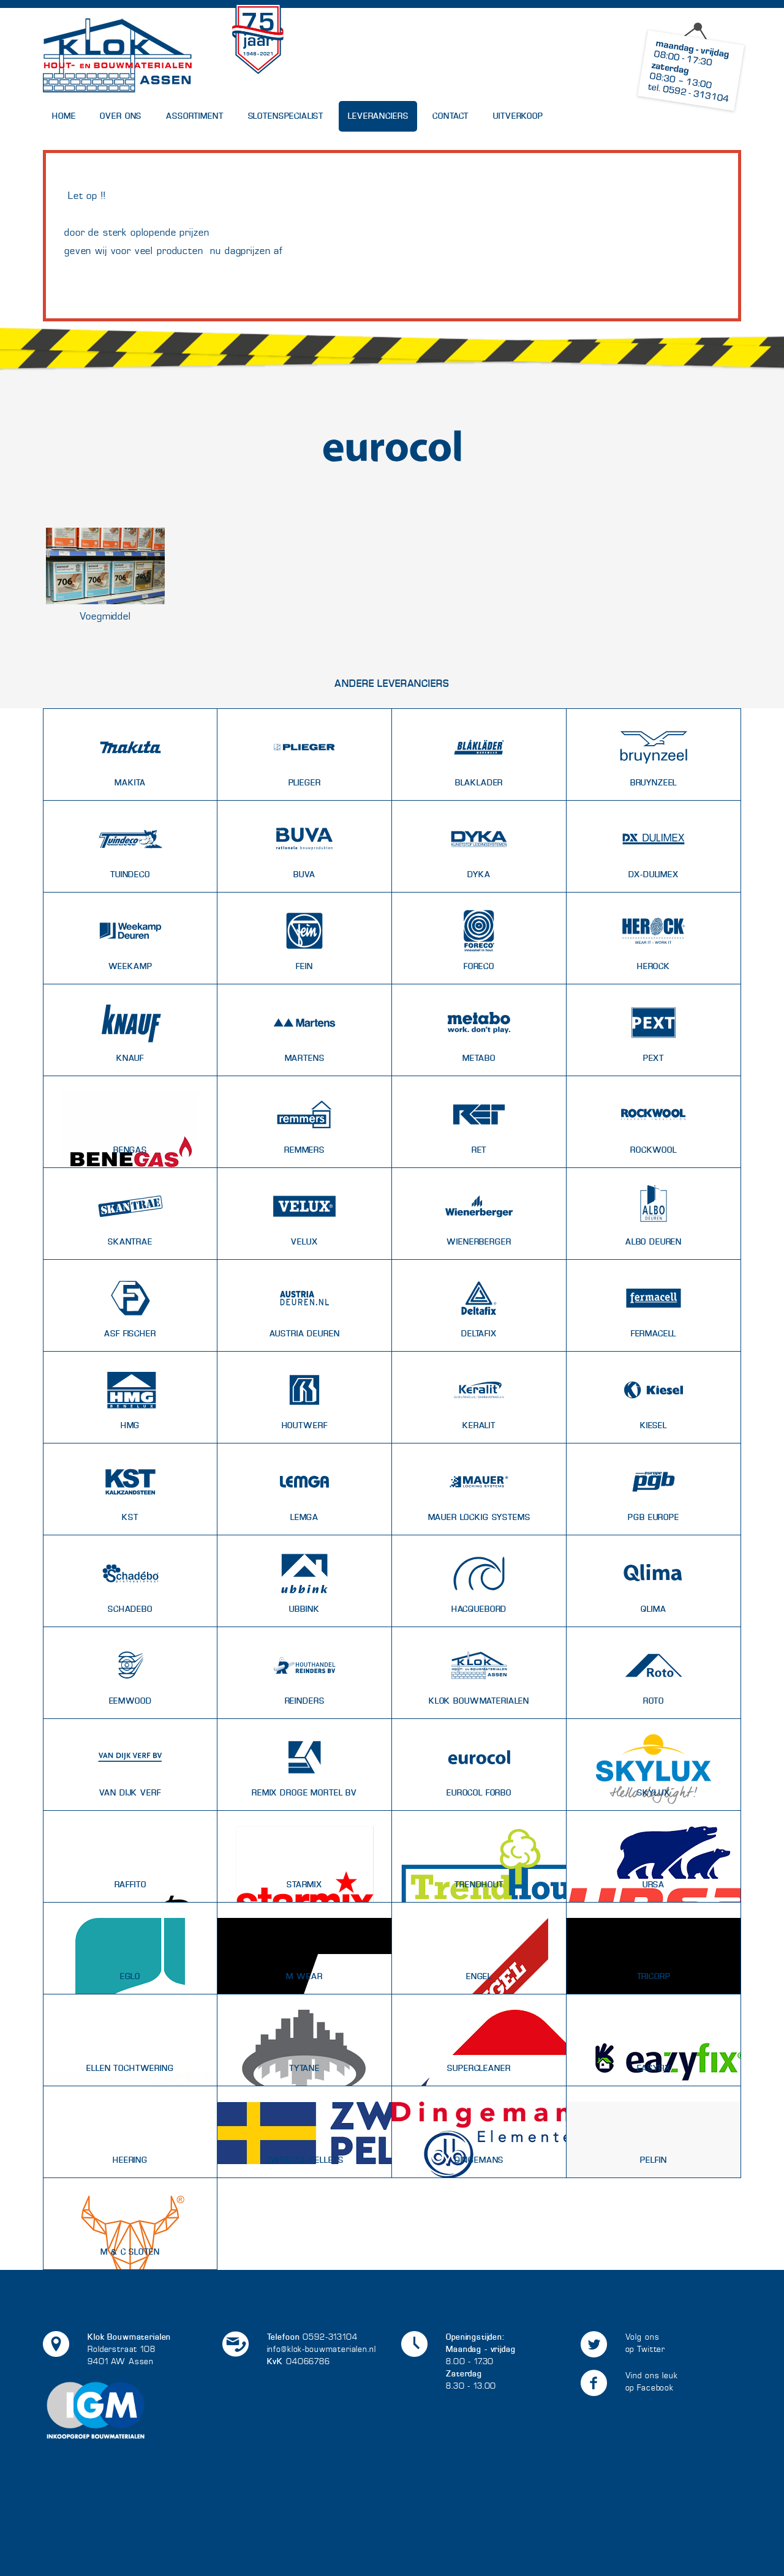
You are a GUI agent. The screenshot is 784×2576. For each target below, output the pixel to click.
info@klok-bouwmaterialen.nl (321, 2349)
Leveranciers (378, 116)
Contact (450, 116)
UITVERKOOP (518, 116)
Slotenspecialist (286, 116)
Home (63, 116)
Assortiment (194, 116)
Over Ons (120, 116)
